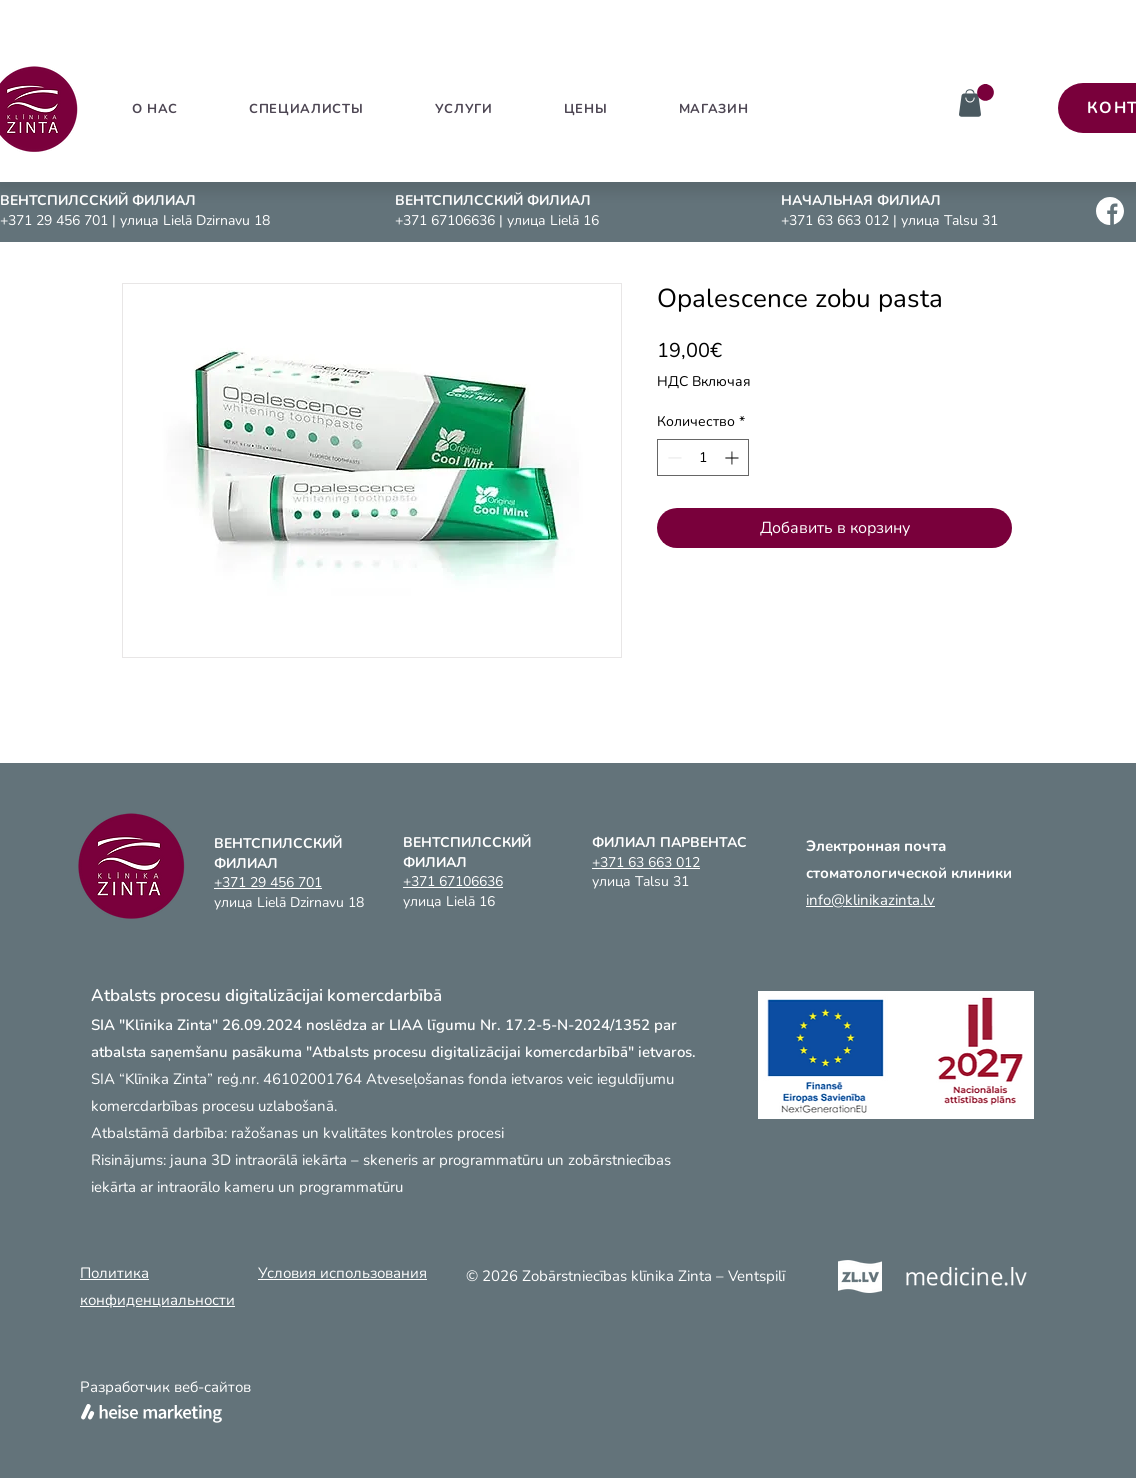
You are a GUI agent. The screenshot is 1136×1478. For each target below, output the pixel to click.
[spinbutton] (703, 457)
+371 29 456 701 (56, 220)
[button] (463, 109)
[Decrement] (672, 457)
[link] (985, 92)
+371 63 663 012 (837, 220)
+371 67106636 (447, 220)
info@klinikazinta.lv (870, 900)
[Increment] (733, 457)
